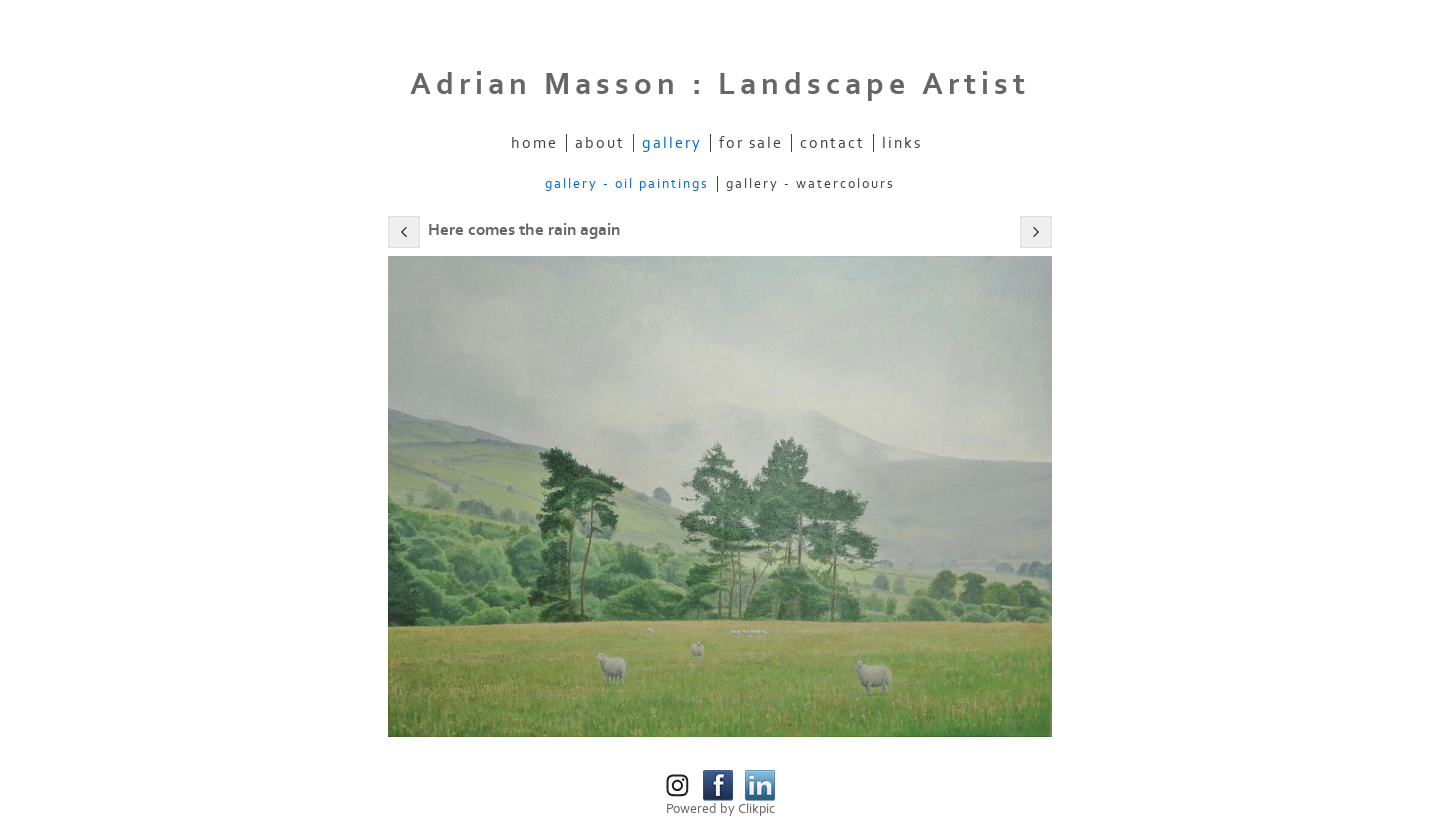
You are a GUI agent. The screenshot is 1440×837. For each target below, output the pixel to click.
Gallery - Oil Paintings (627, 184)
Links (902, 143)
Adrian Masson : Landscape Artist (720, 84)
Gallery (672, 143)
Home (534, 143)
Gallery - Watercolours (810, 184)
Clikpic (756, 809)
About (600, 143)
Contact (832, 143)
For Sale (751, 143)
